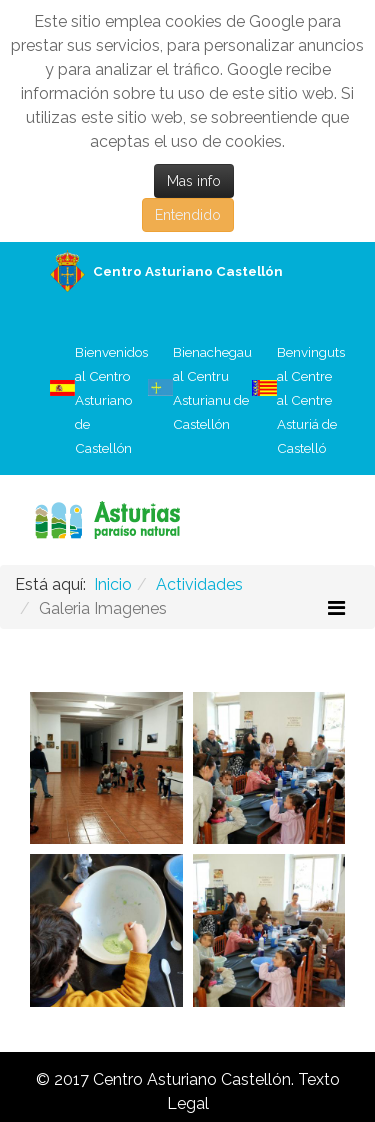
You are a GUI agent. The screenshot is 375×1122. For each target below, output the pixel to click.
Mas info (194, 181)
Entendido (188, 215)
